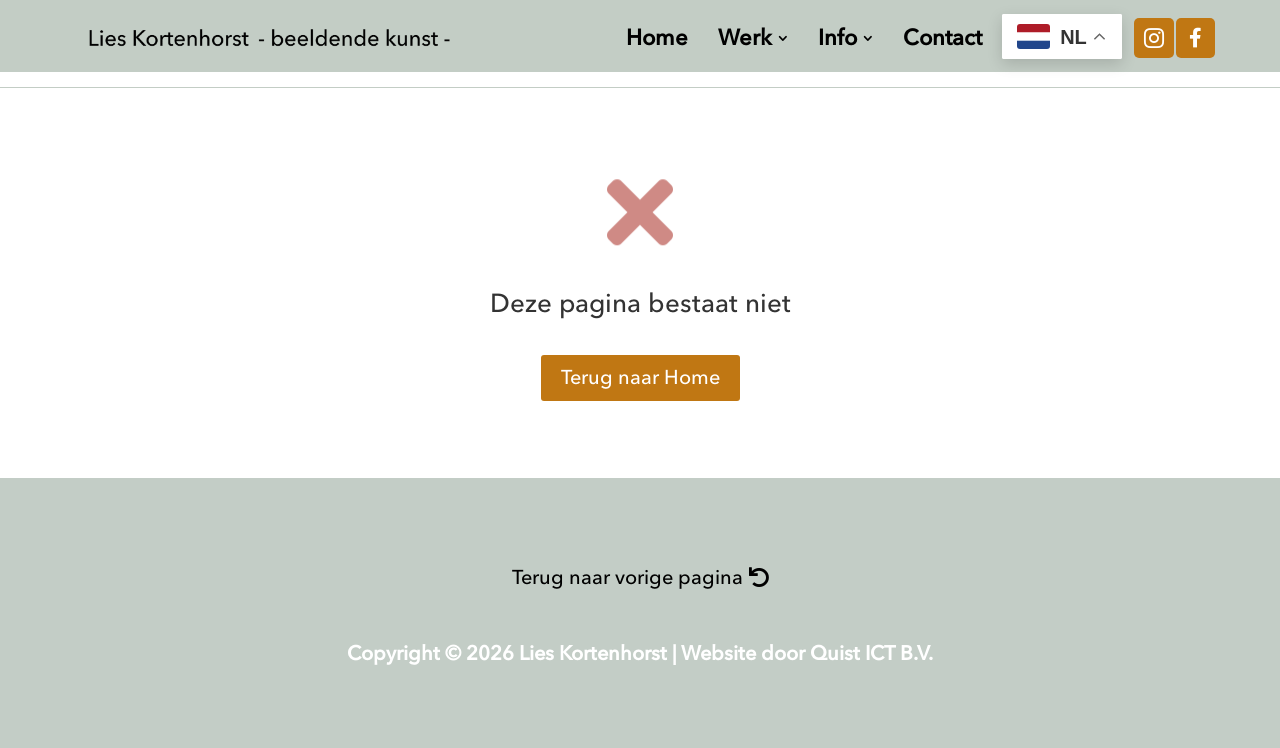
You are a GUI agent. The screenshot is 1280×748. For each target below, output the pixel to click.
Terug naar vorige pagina (627, 577)
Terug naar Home (640, 377)
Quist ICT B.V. (871, 653)
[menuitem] (657, 38)
